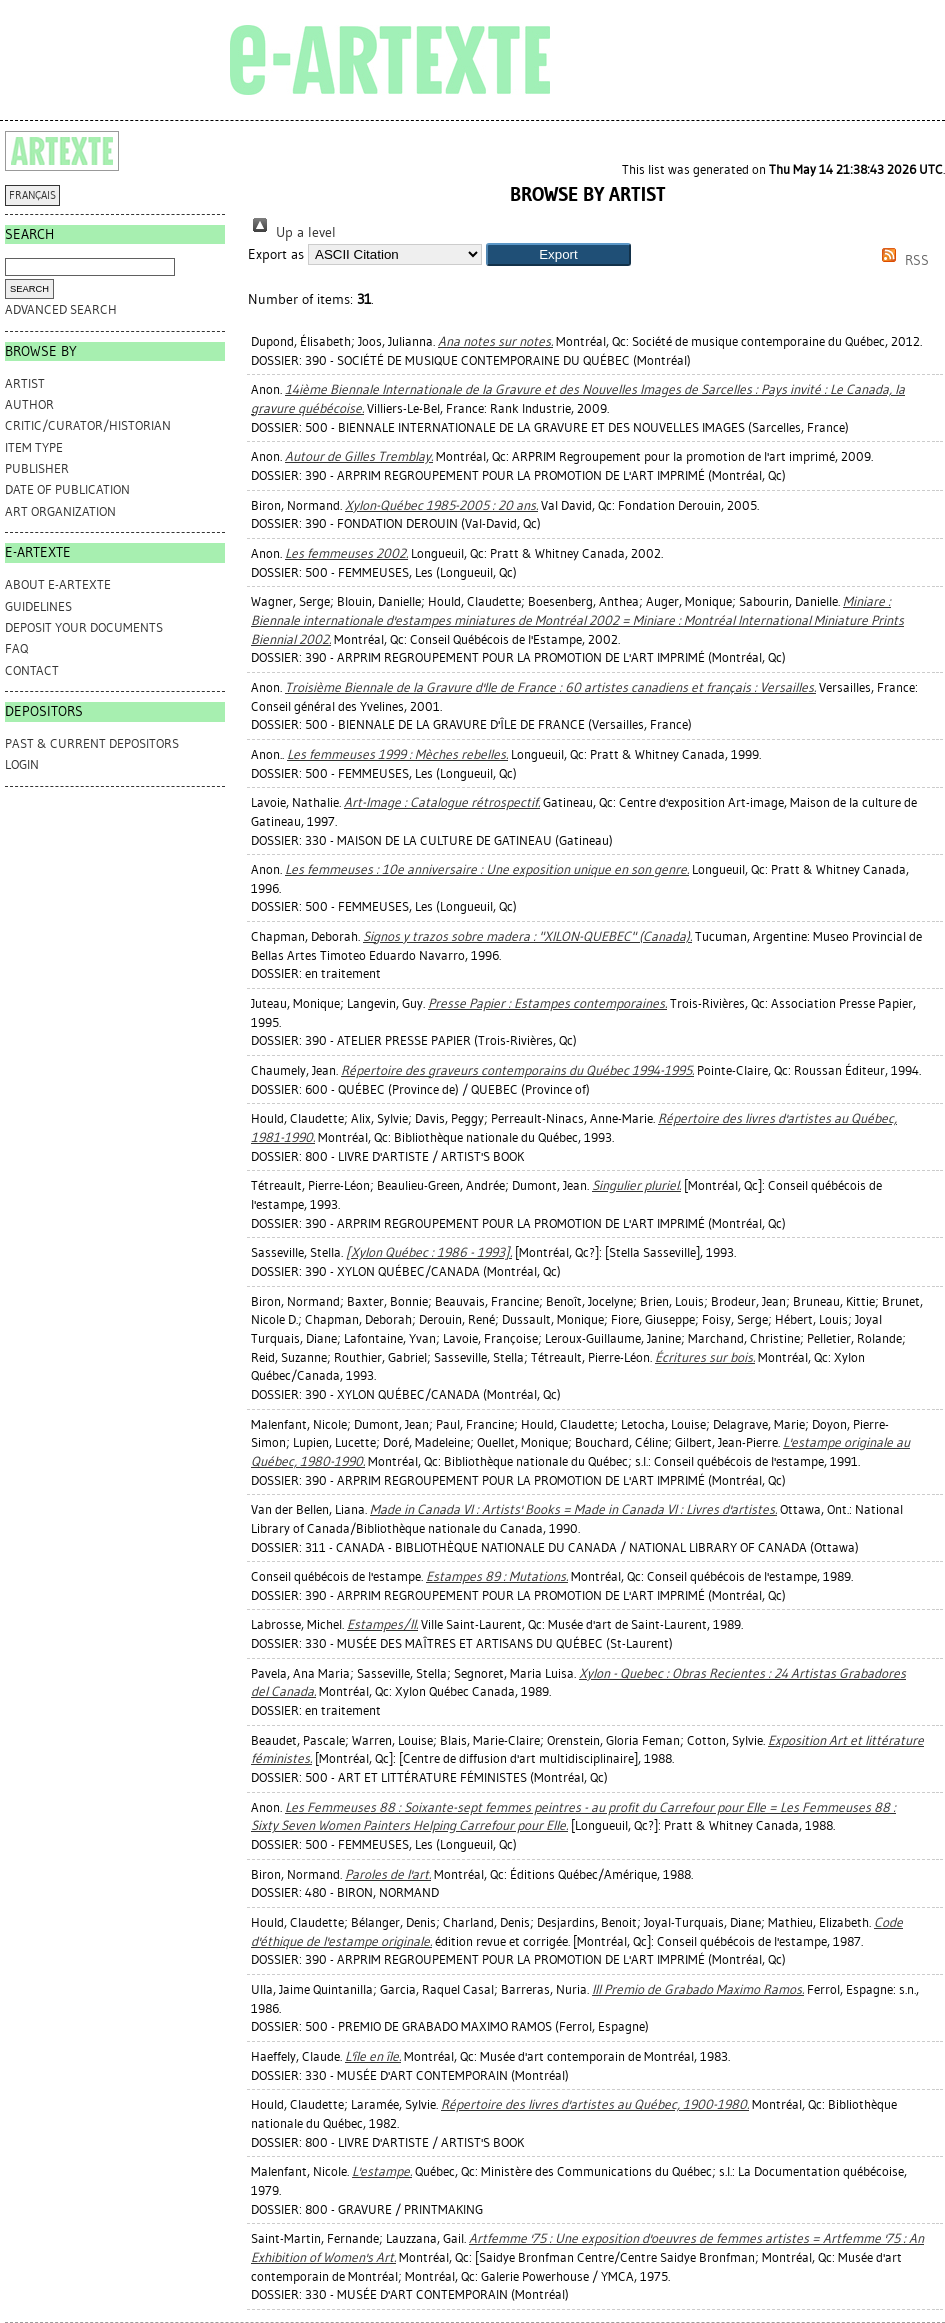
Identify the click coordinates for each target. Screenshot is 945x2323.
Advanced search (61, 309)
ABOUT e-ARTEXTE (58, 584)
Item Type (34, 447)
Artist (25, 383)
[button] (558, 254)
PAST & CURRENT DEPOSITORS (92, 743)
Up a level (292, 232)
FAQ (16, 648)
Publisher (37, 468)
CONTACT (32, 670)
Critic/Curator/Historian (88, 425)
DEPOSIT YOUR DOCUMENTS (84, 627)
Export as (276, 254)
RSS (902, 260)
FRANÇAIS (32, 195)
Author (29, 404)
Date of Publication (67, 489)
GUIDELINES (38, 606)
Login (22, 764)
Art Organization (60, 511)
